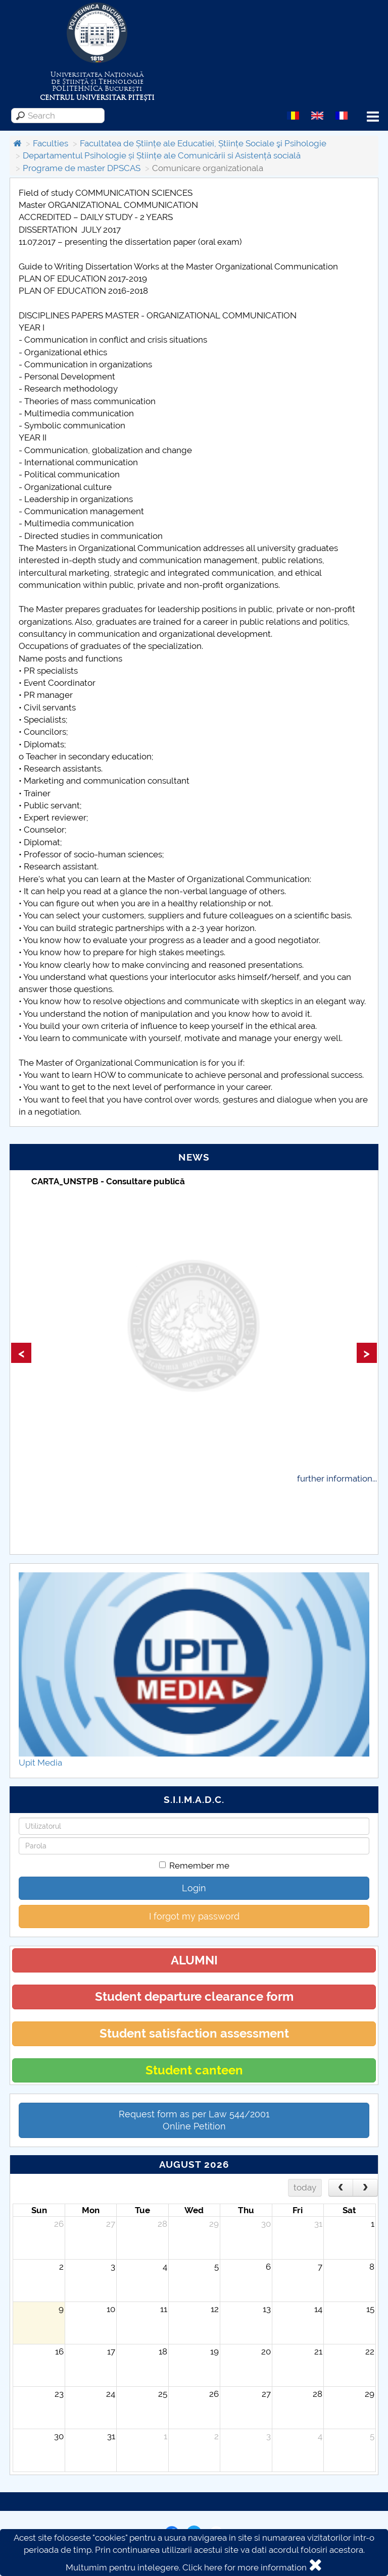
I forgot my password (194, 1916)
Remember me (194, 1865)
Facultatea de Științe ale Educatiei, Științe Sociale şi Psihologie (203, 143)
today (305, 2187)
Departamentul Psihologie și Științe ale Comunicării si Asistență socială (162, 155)
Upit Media (40, 1763)
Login (194, 1888)
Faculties (50, 143)
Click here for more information (244, 2567)
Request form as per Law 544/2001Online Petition (194, 2120)
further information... (337, 1478)
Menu (373, 117)
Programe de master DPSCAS (81, 168)
